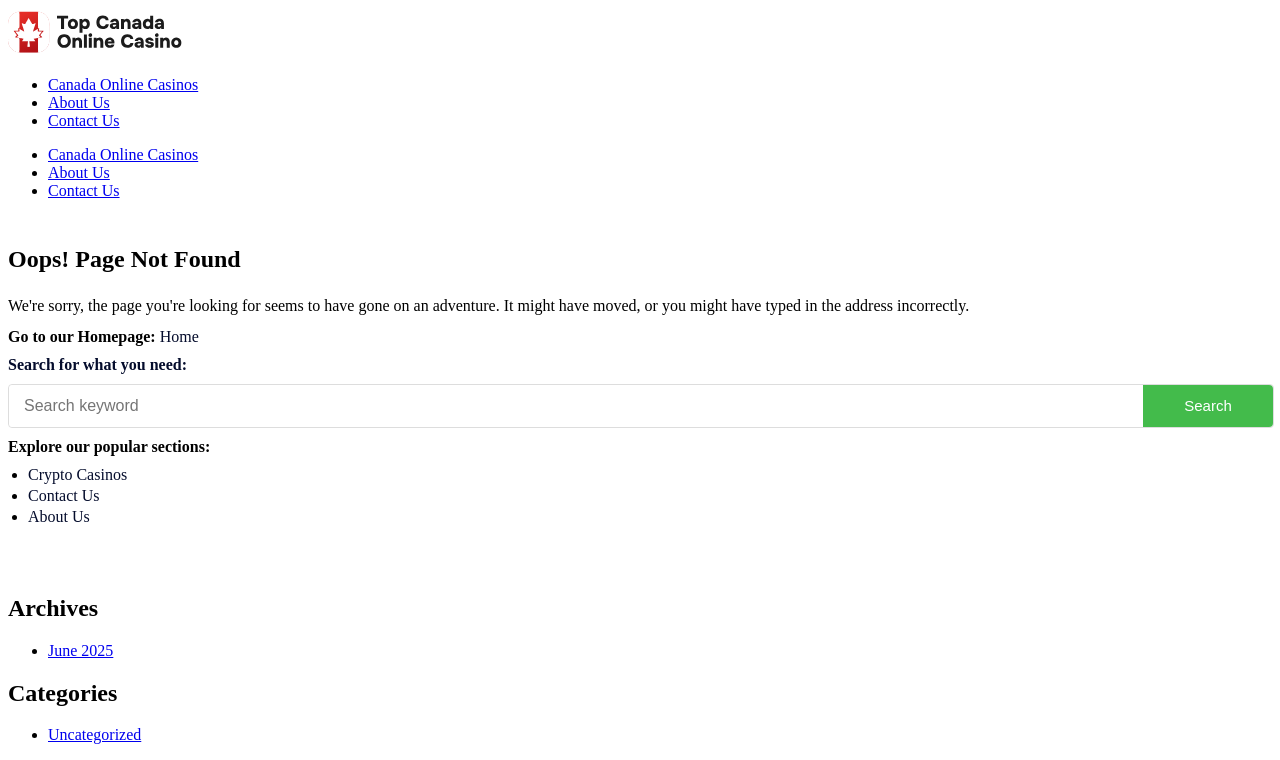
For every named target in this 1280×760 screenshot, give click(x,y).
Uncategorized (94, 734)
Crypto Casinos (77, 474)
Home (179, 336)
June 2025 (80, 650)
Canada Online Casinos (123, 84)
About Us (79, 102)
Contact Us (84, 120)
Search (1208, 405)
